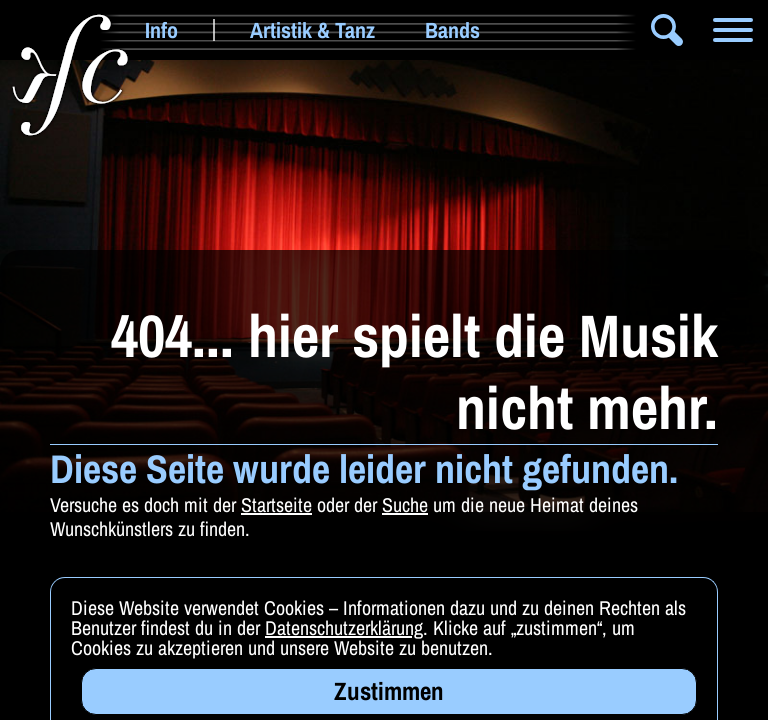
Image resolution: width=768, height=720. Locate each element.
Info (161, 30)
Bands (452, 30)
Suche (405, 504)
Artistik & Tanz (312, 30)
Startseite (276, 504)
